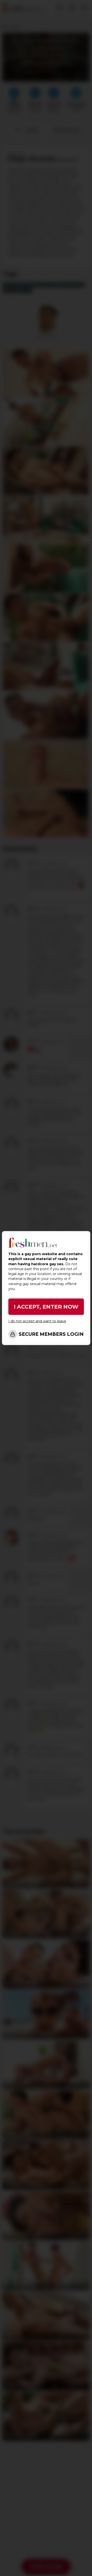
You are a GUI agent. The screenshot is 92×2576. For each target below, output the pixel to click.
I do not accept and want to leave (37, 1321)
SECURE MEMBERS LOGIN (51, 1334)
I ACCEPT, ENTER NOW (46, 1306)
